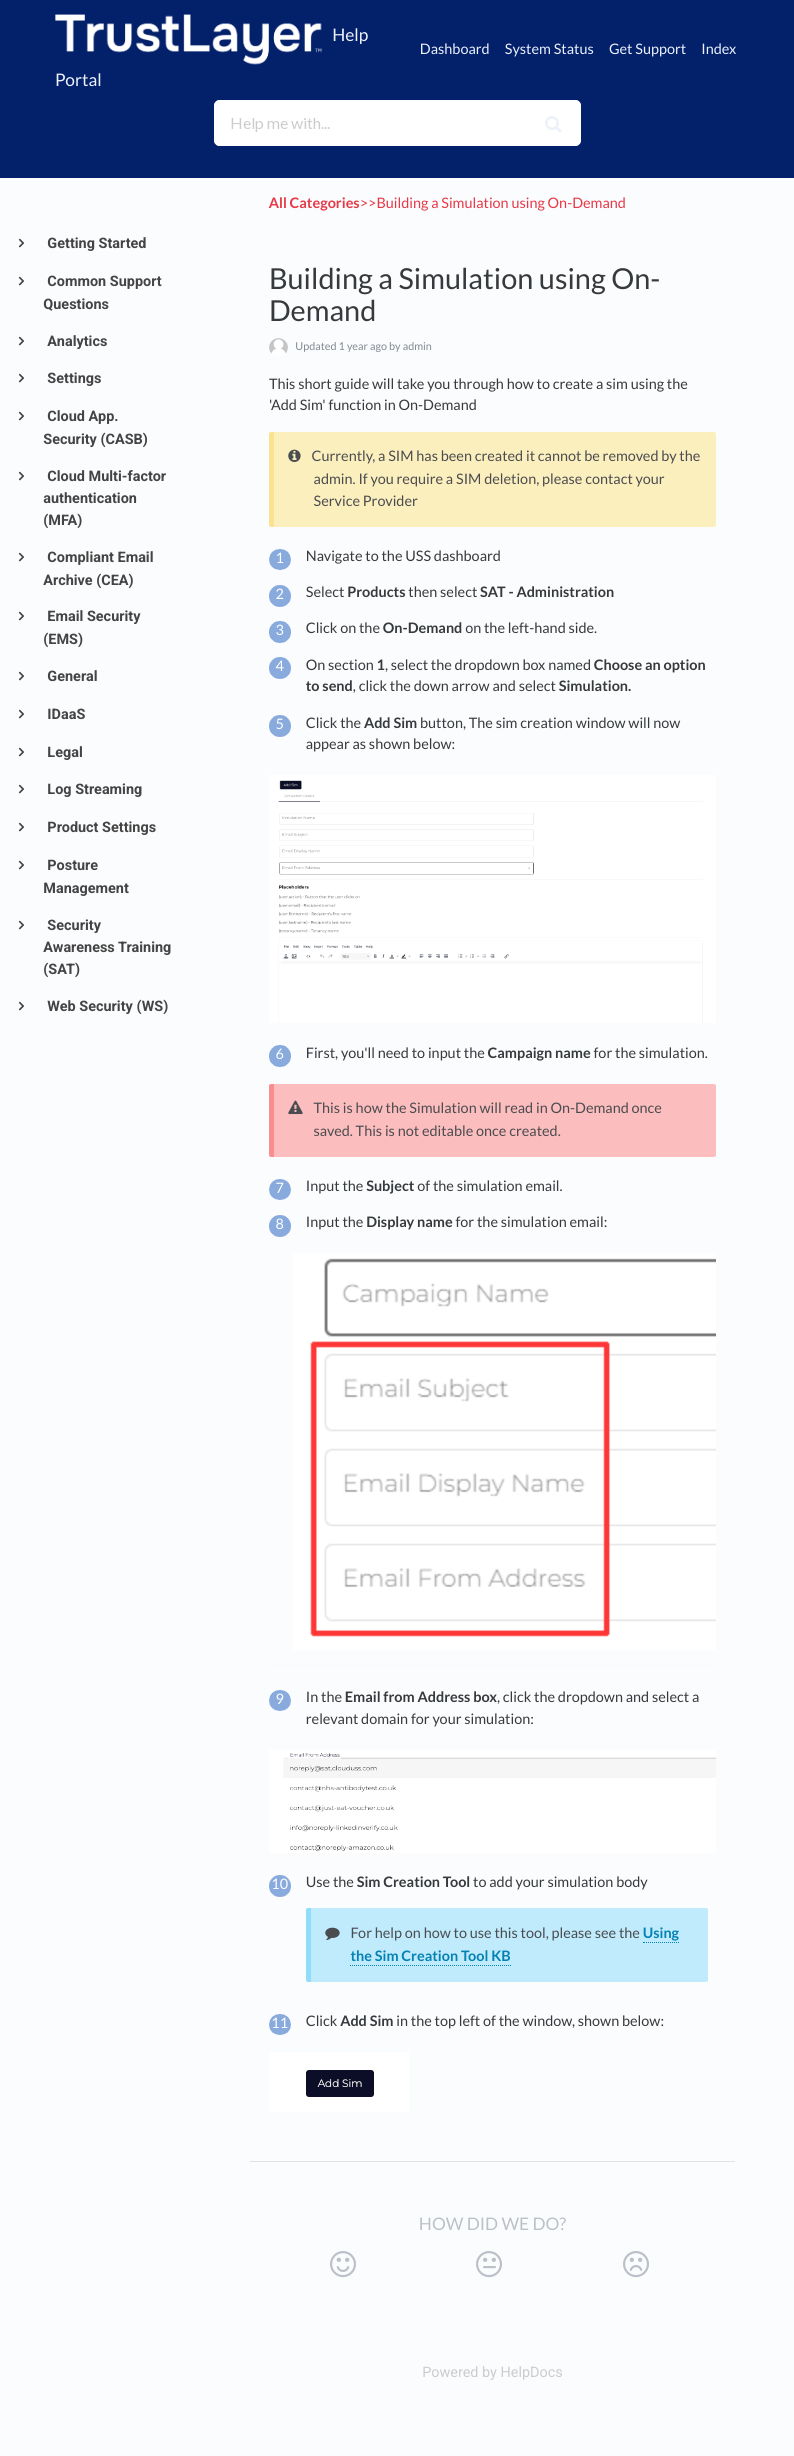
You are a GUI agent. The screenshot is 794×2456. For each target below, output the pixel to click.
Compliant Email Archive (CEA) (98, 569)
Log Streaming (93, 789)
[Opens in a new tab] (492, 2372)
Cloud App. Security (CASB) (95, 428)
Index (718, 49)
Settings (73, 378)
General (71, 676)
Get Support (647, 49)
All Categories (314, 203)
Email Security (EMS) (91, 628)
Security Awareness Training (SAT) (107, 947)
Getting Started (95, 243)
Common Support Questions (102, 293)
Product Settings (100, 827)
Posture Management (86, 877)
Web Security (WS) (106, 1006)
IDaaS (65, 714)
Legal (63, 752)
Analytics (76, 341)
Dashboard (455, 49)
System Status (549, 49)
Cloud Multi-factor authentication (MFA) (104, 498)
